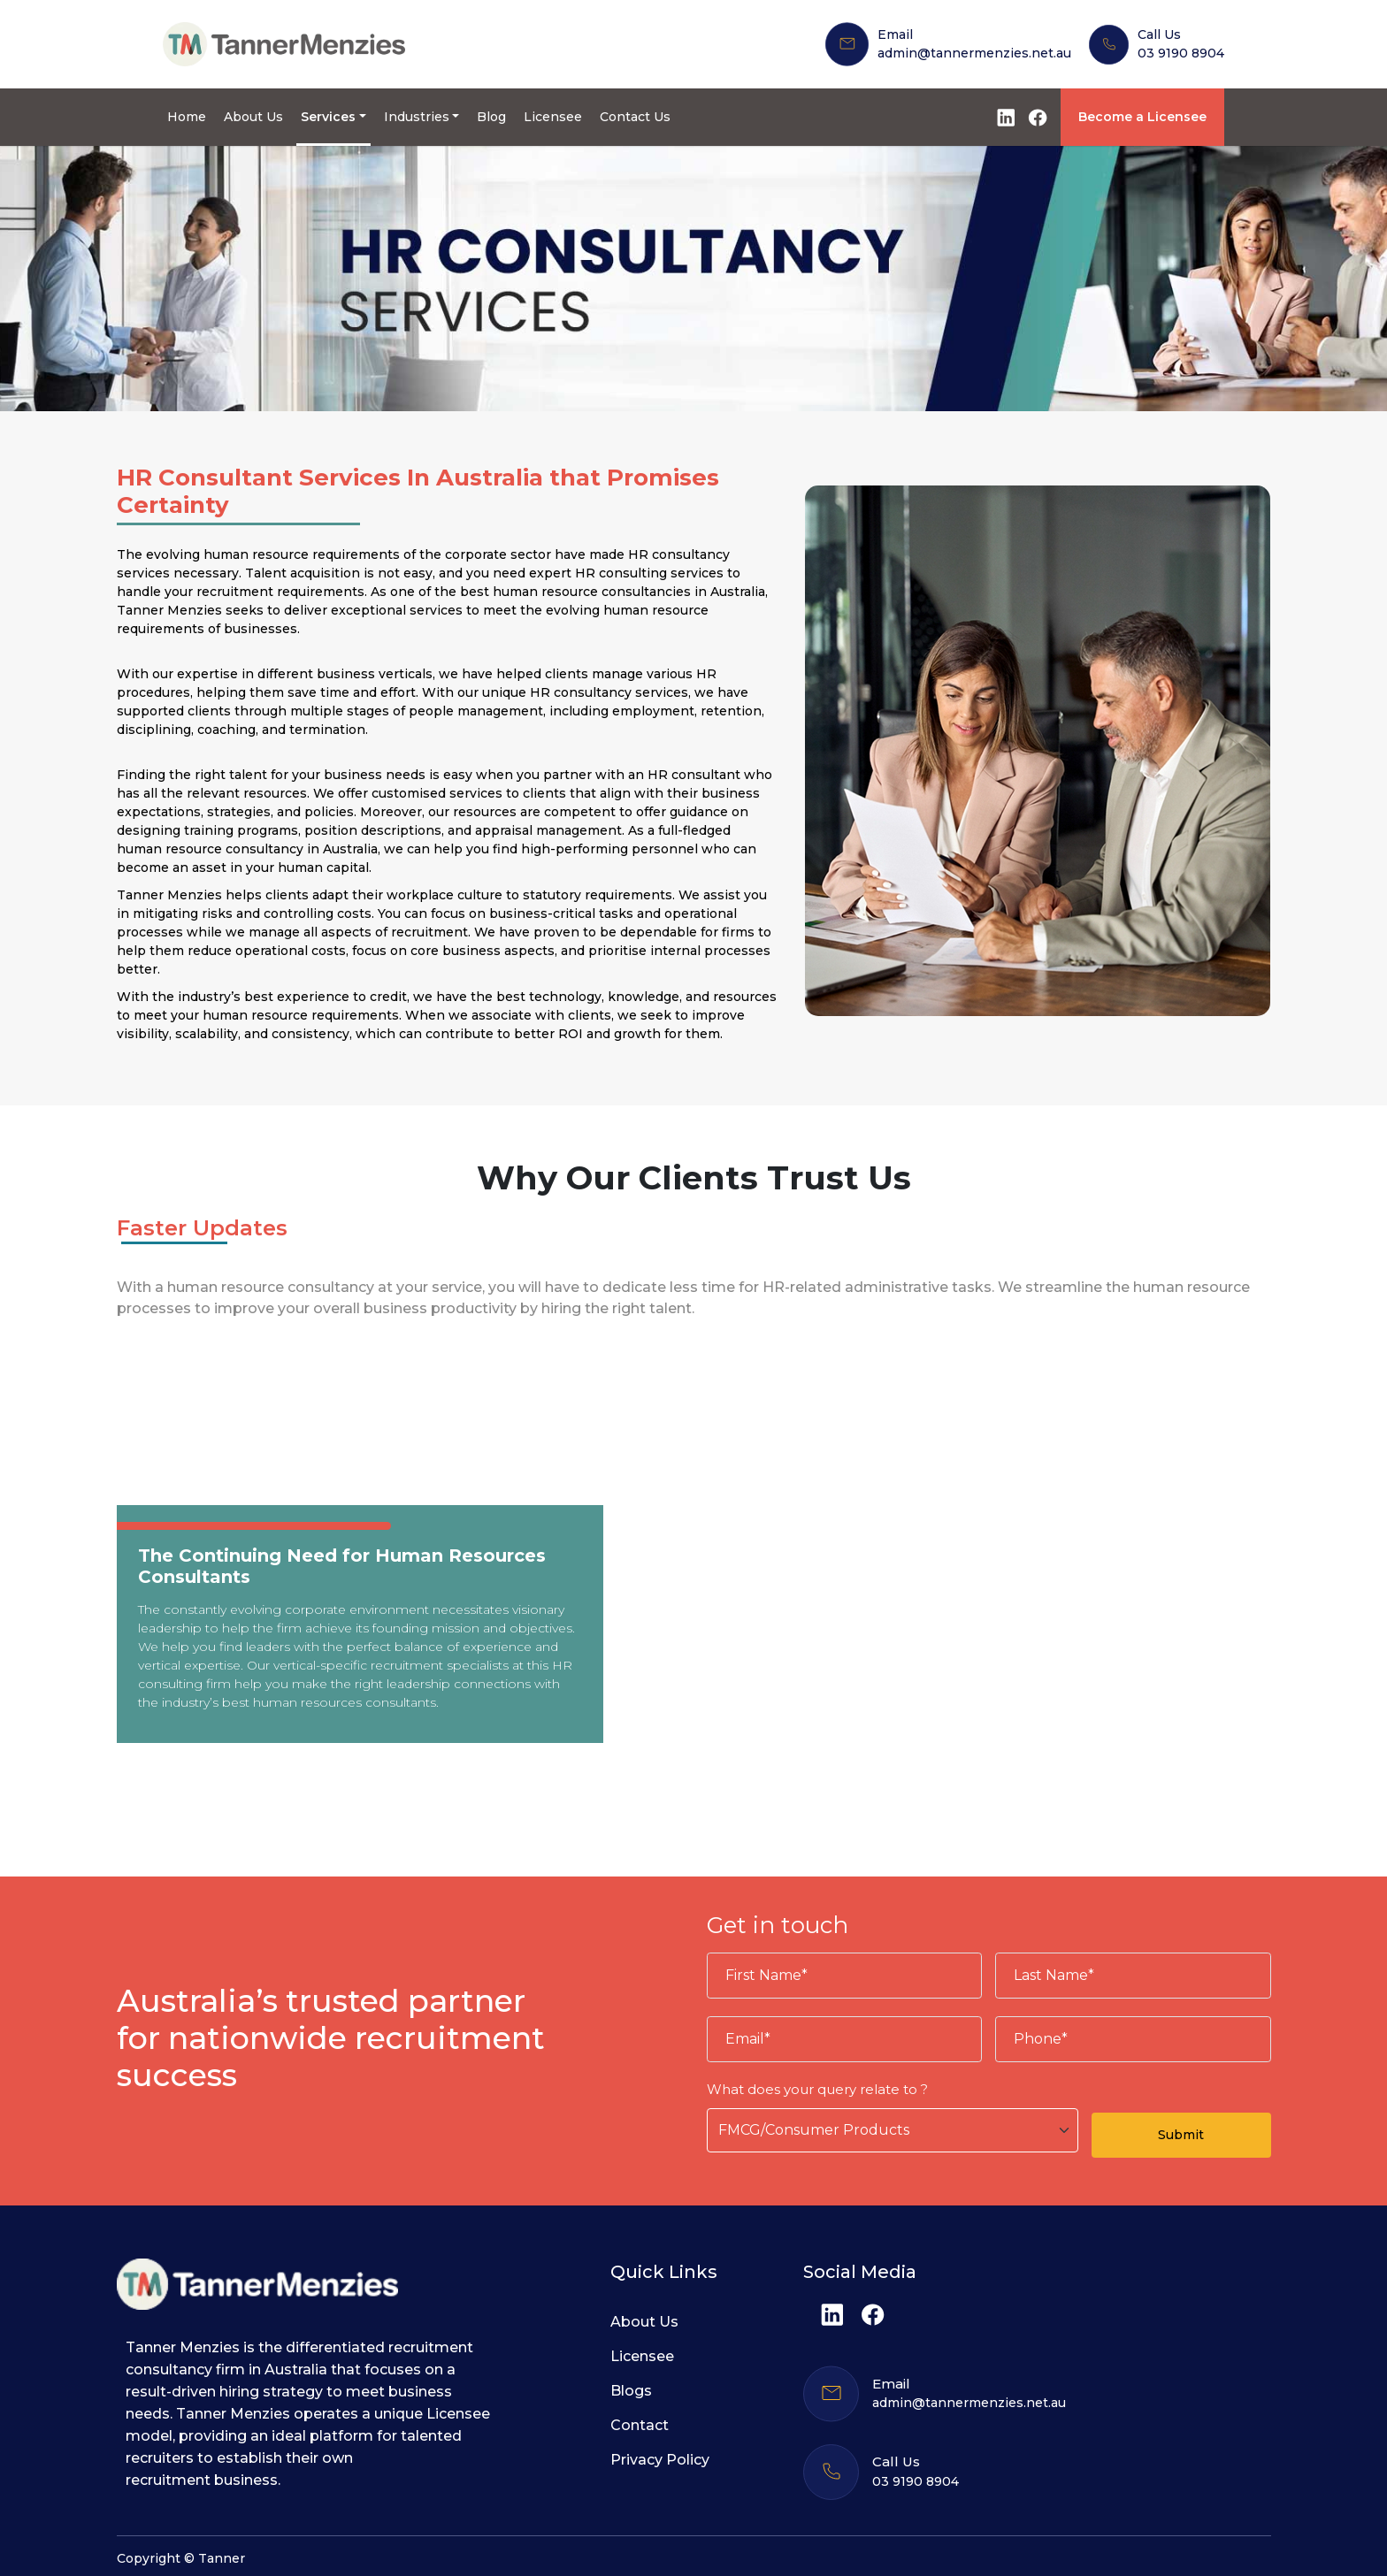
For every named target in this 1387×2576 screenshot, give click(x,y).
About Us (253, 117)
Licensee (553, 117)
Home (186, 117)
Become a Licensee (1142, 117)
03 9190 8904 (1181, 53)
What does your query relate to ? (817, 2089)
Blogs (631, 2390)
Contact (639, 2425)
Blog (491, 117)
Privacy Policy (659, 2459)
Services (328, 117)
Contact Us (635, 117)
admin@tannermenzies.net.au (974, 53)
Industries (416, 117)
